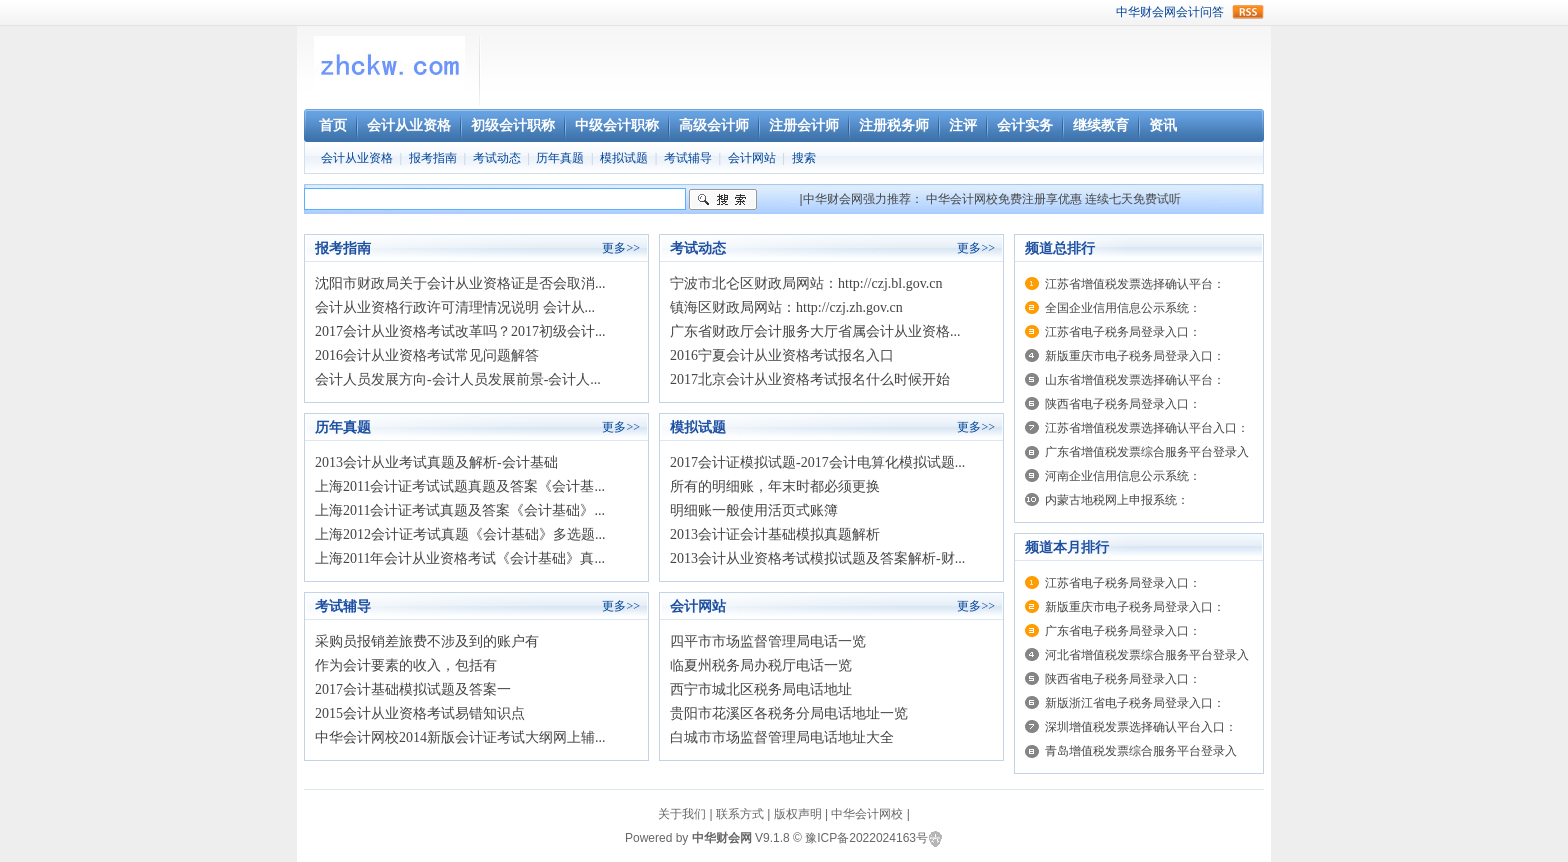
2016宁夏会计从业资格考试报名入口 (782, 355)
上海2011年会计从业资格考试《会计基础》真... (460, 558)
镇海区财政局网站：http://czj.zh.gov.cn (786, 307)
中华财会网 (1146, 12)
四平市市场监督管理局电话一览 (768, 641)
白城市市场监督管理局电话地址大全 (782, 737)
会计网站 (752, 158)
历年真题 (560, 158)
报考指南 (433, 158)
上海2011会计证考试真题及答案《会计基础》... (460, 510)
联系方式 (740, 814)
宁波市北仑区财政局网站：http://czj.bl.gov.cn (806, 283)
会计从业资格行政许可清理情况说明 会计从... (455, 307)
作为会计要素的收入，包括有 (406, 665)
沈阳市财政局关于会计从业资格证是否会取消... (460, 283)
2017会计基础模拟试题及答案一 (413, 689)
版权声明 (798, 814)
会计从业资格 (357, 158)
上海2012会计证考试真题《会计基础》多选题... (460, 534)
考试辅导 (688, 158)
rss (1248, 12)
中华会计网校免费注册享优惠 (1004, 199)
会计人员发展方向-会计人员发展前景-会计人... (458, 379)
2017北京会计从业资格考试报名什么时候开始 (810, 379)
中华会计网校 (867, 814)
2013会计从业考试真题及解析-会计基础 (436, 462)
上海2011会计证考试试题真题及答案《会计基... (460, 486)
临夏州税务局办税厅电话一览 (761, 665)
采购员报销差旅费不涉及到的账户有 (427, 641)
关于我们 (682, 814)
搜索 (804, 158)
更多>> (621, 248)
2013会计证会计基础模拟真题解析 (775, 534)
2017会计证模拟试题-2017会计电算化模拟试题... (817, 462)
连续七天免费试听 (1133, 199)
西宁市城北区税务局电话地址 (761, 689)
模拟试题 (624, 158)
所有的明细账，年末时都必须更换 (775, 486)
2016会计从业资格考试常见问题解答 (427, 355)
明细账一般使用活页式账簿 (754, 510)
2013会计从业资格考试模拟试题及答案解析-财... (817, 558)
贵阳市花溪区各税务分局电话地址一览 (789, 713)
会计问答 (1200, 12)
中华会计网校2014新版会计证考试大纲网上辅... (460, 737)
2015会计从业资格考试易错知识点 (420, 713)
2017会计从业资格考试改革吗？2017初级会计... (460, 331)
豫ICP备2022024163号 (866, 838)
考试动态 (497, 158)
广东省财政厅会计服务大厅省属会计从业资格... (815, 331)
